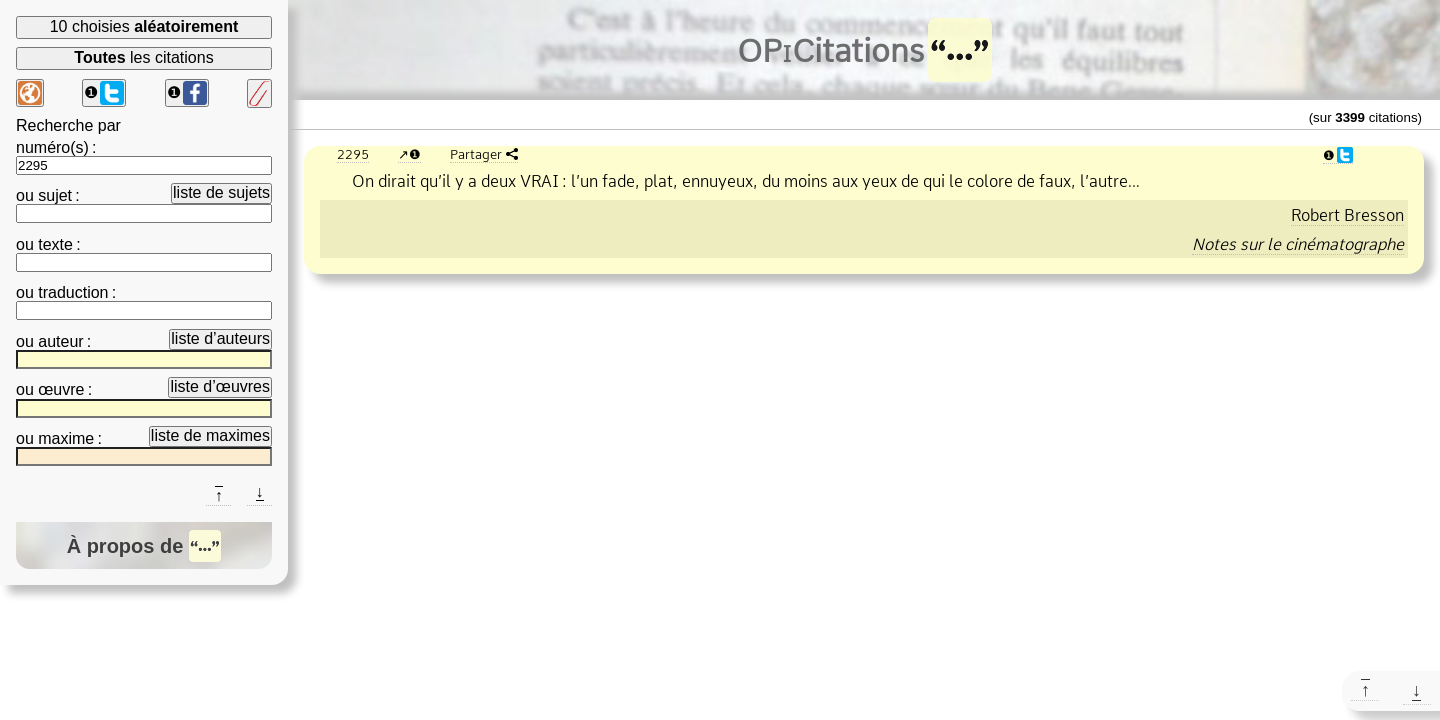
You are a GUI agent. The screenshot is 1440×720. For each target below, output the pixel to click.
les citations (143, 57)
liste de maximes (210, 435)
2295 (353, 154)
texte (55, 244)
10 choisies (144, 26)
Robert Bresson (1347, 215)
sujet (55, 195)
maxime (66, 438)
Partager (476, 154)
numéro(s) (52, 147)
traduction (73, 292)
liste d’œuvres (220, 386)
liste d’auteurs (220, 338)
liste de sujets (221, 192)
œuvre (61, 389)
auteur (60, 341)
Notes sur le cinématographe (1298, 244)
